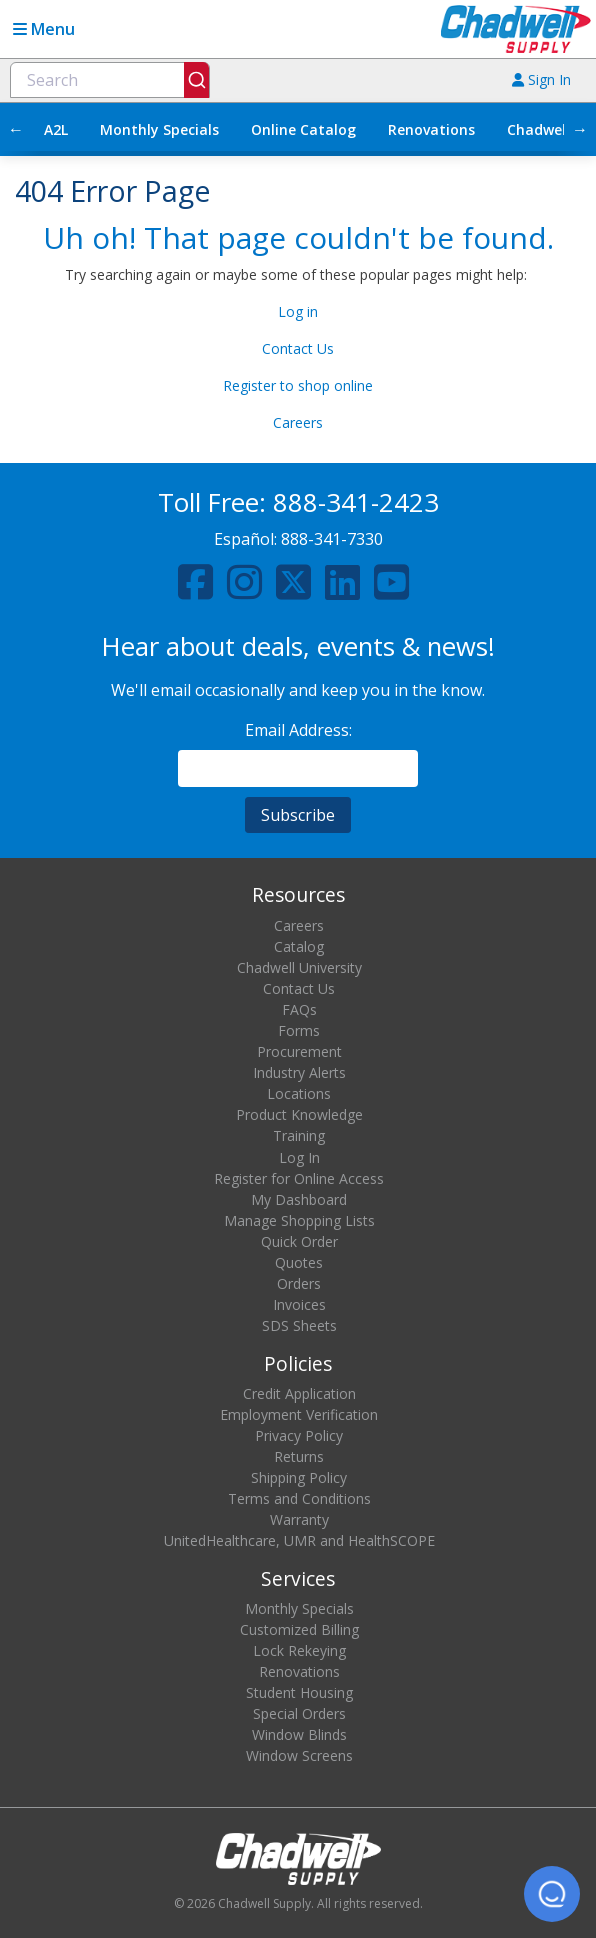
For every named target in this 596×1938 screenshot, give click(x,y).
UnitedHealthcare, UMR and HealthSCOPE (299, 1540)
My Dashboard (299, 1199)
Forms (299, 1030)
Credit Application (299, 1393)
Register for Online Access (299, 1178)
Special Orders (299, 1713)
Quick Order (299, 1241)
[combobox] (110, 80)
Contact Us (298, 348)
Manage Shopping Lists (299, 1220)
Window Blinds (299, 1734)
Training (299, 1135)
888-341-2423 (356, 502)
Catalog (299, 946)
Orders (299, 1283)
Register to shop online (298, 385)
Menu (44, 29)
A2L (56, 129)
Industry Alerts (299, 1072)
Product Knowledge (299, 1114)
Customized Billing (299, 1629)
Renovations (431, 129)
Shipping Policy (299, 1477)
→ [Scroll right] (580, 129)
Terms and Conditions (299, 1498)
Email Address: (298, 730)
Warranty (299, 1519)
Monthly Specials (159, 129)
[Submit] (196, 80)
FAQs (299, 1009)
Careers (298, 422)
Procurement (299, 1051)
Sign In (541, 79)
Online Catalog (303, 129)
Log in (298, 311)
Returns (299, 1456)
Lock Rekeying (299, 1650)
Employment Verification (299, 1414)
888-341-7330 (332, 539)
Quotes (299, 1262)
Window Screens (299, 1755)
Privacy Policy (299, 1435)
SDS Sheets (299, 1325)
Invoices (299, 1304)
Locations (299, 1093)
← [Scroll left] (16, 129)
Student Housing (299, 1692)
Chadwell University (299, 967)
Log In (299, 1157)
